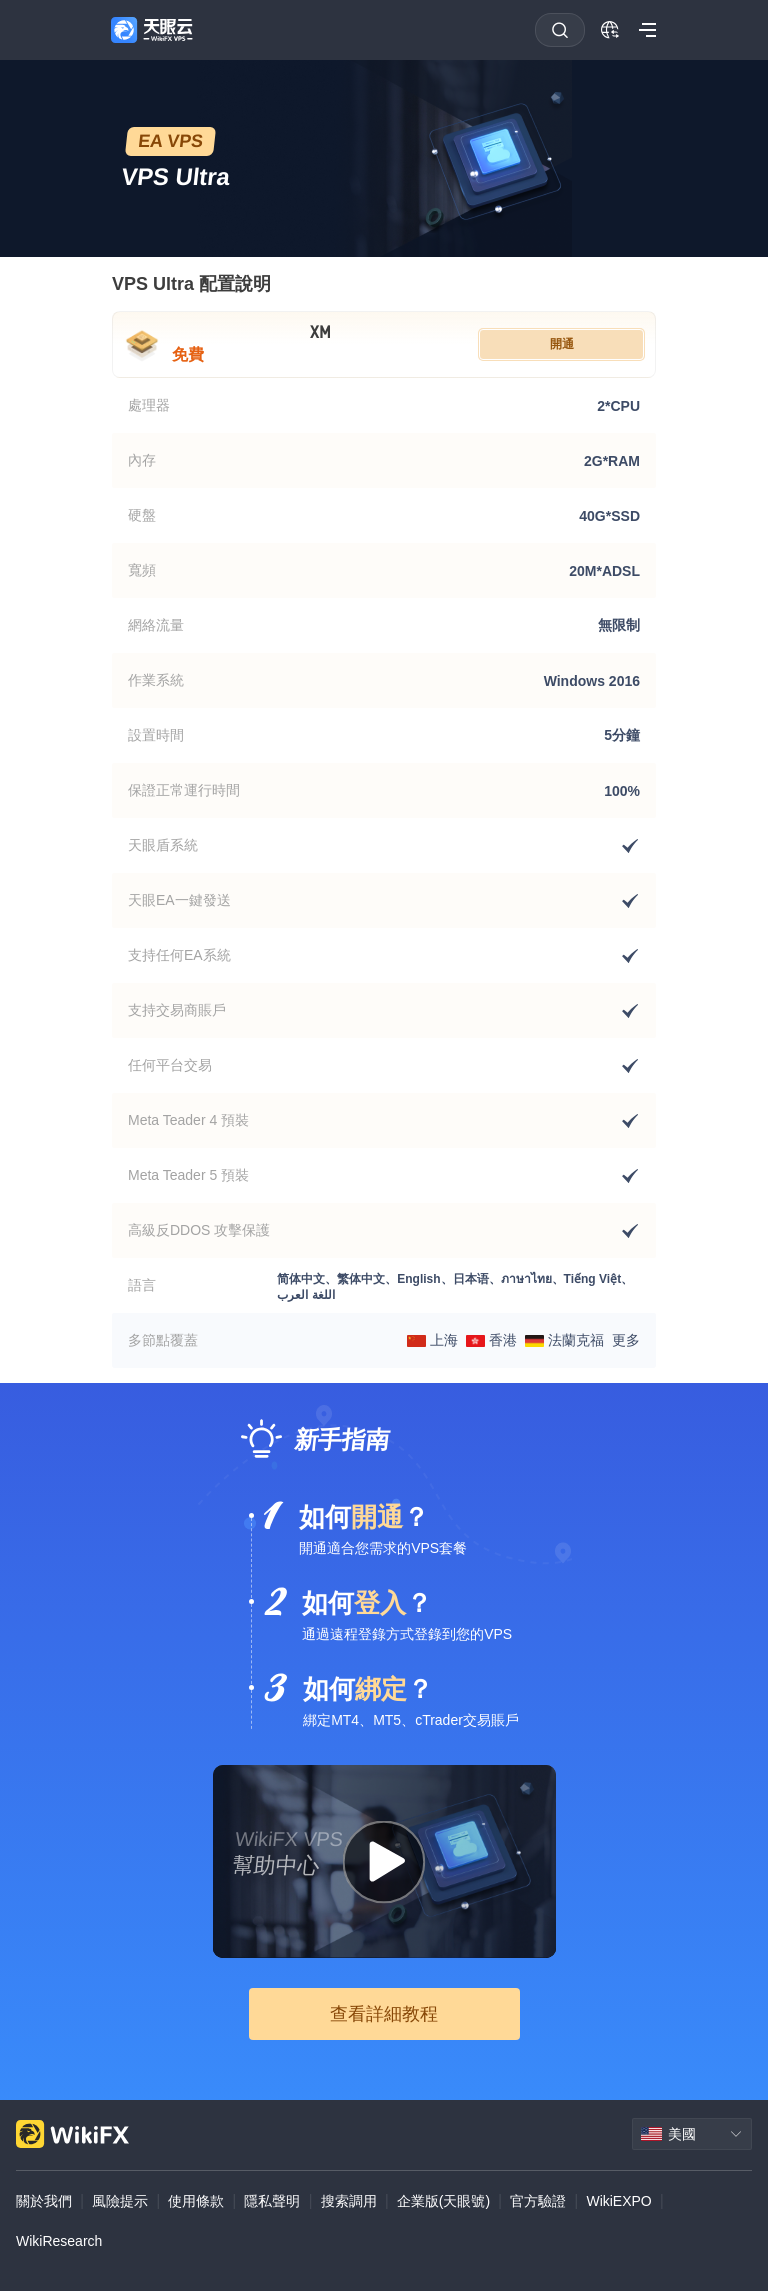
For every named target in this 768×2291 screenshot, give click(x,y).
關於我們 (44, 2201)
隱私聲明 (272, 2201)
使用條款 (196, 2201)
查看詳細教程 (384, 2014)
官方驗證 (538, 2201)
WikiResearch (59, 2241)
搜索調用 (349, 2201)
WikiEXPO (618, 2201)
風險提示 (120, 2201)
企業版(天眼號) (443, 2201)
